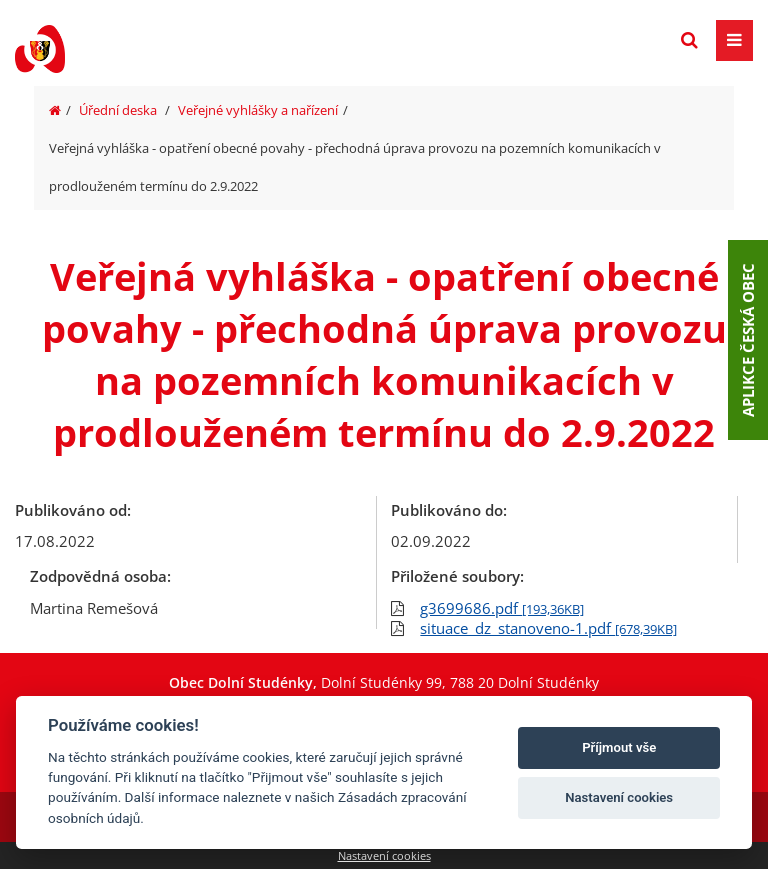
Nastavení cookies (384, 855)
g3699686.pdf (502, 608)
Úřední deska (118, 110)
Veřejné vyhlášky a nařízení (258, 110)
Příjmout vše (619, 747)
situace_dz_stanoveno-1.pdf (548, 628)
